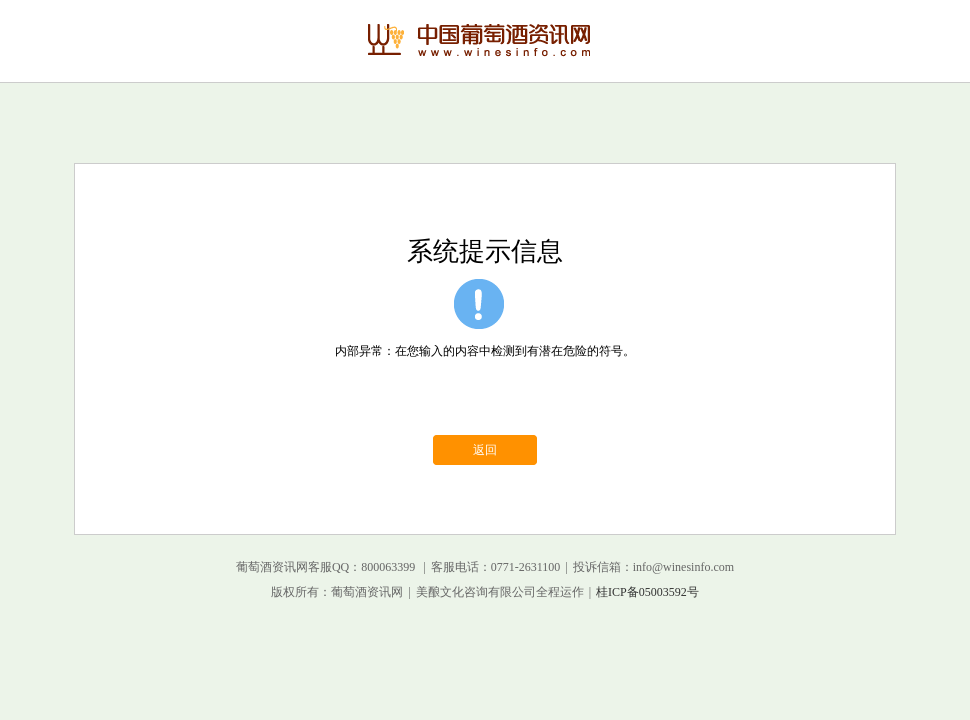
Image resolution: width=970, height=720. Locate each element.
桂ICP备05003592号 (647, 592)
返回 (485, 450)
